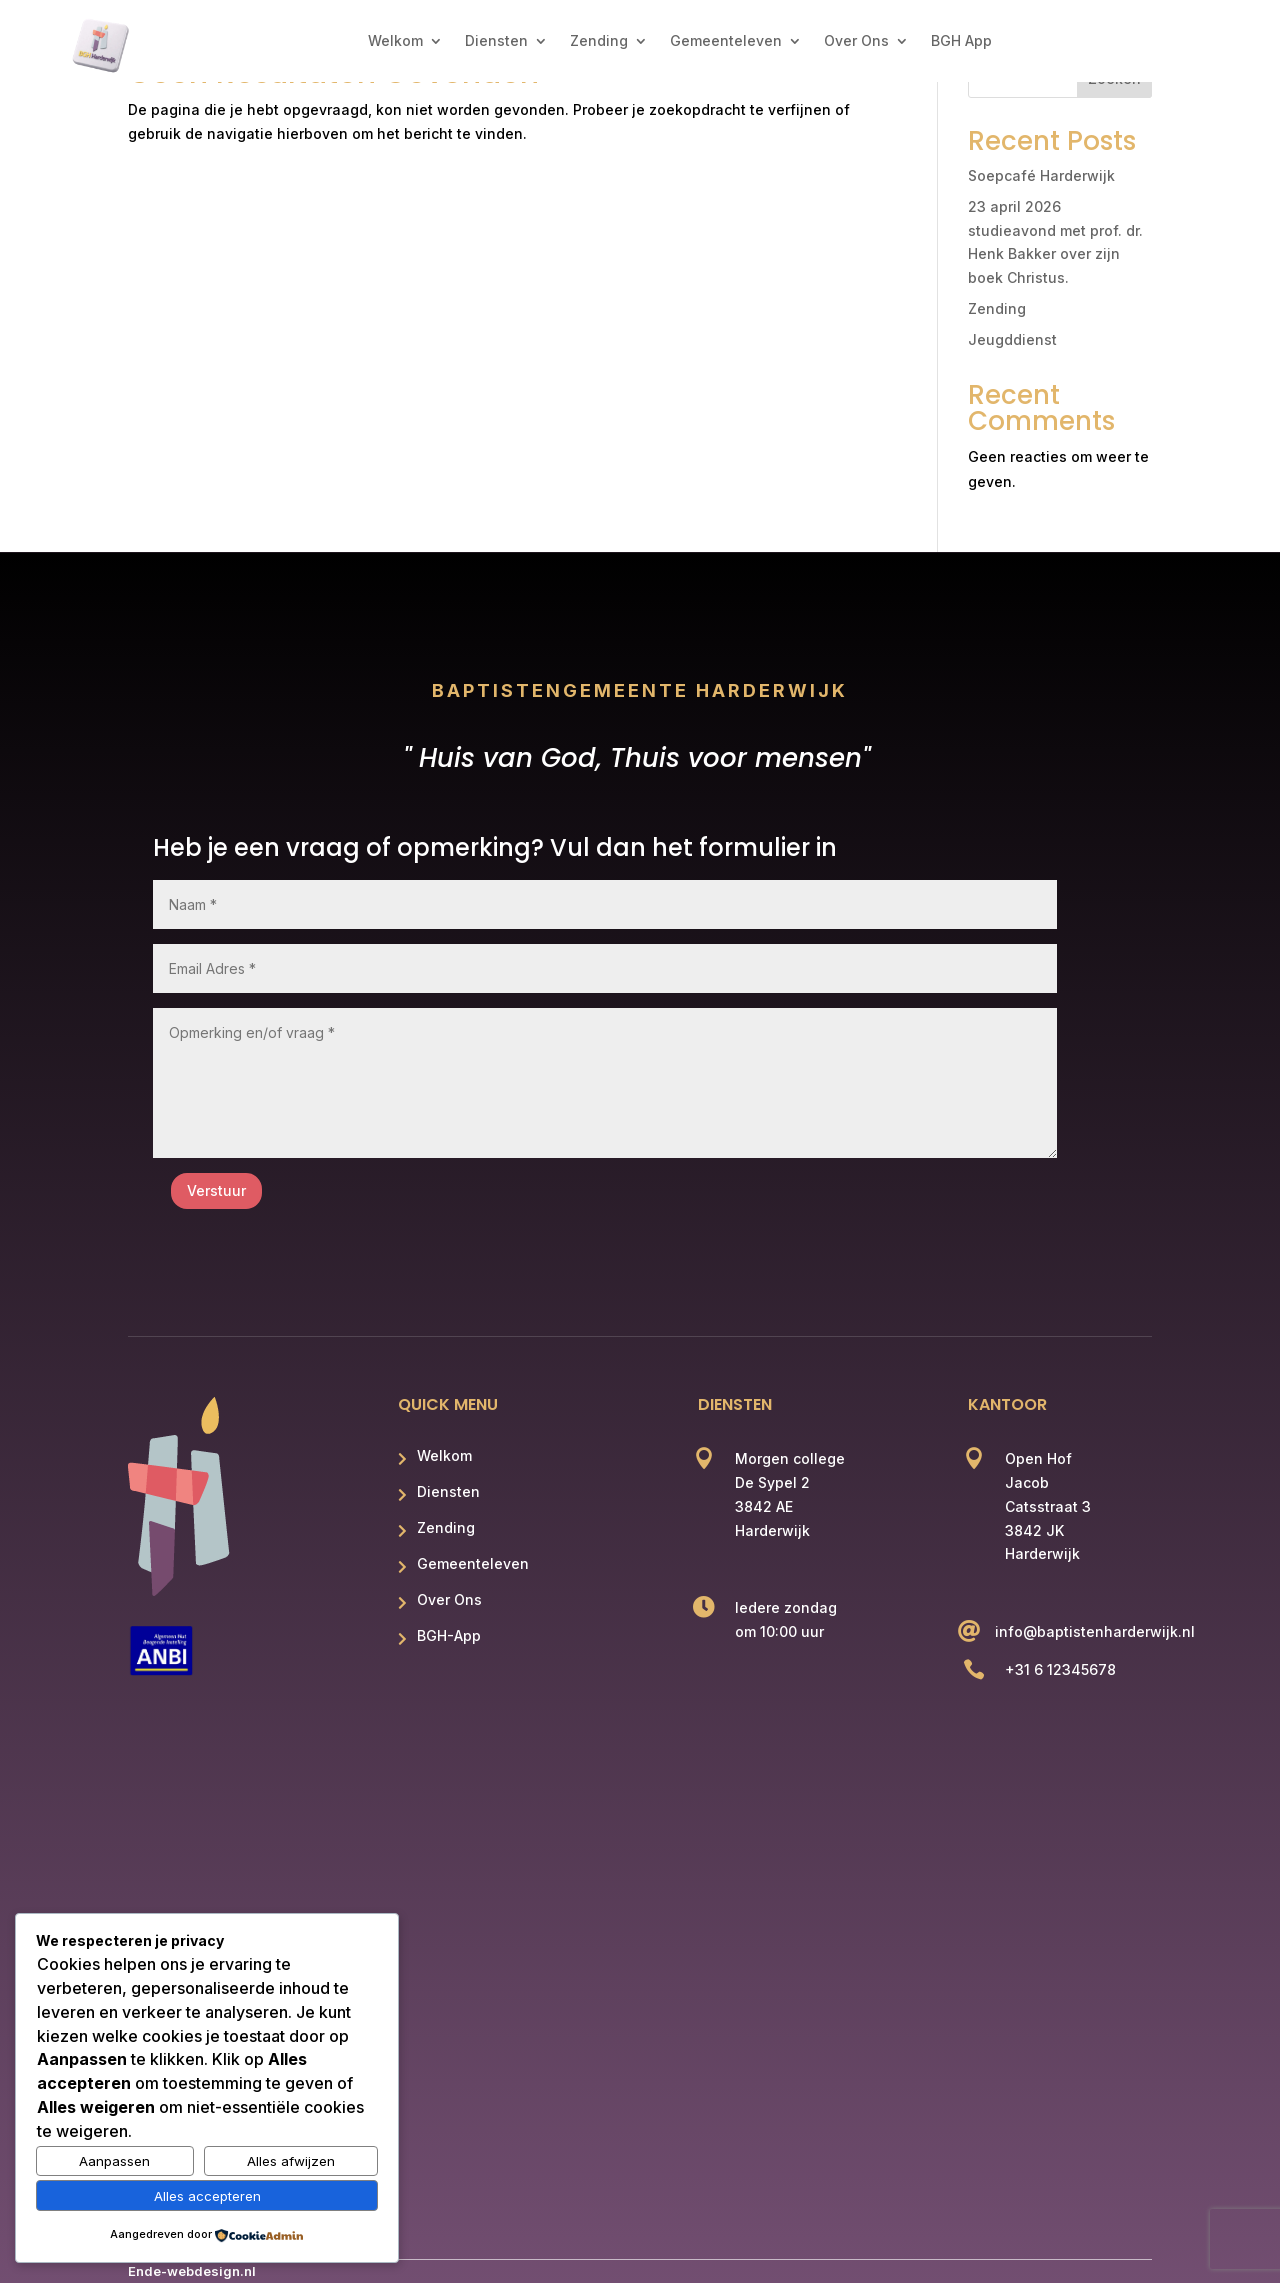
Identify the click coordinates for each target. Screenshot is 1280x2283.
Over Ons (856, 41)
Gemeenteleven (726, 41)
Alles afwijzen (291, 2161)
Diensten (496, 41)
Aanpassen (114, 2161)
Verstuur (216, 1190)
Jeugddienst (1012, 339)
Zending (599, 41)
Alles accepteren (207, 2196)
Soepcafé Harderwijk (1041, 175)
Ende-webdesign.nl (192, 2271)
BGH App (961, 41)
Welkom (395, 41)
